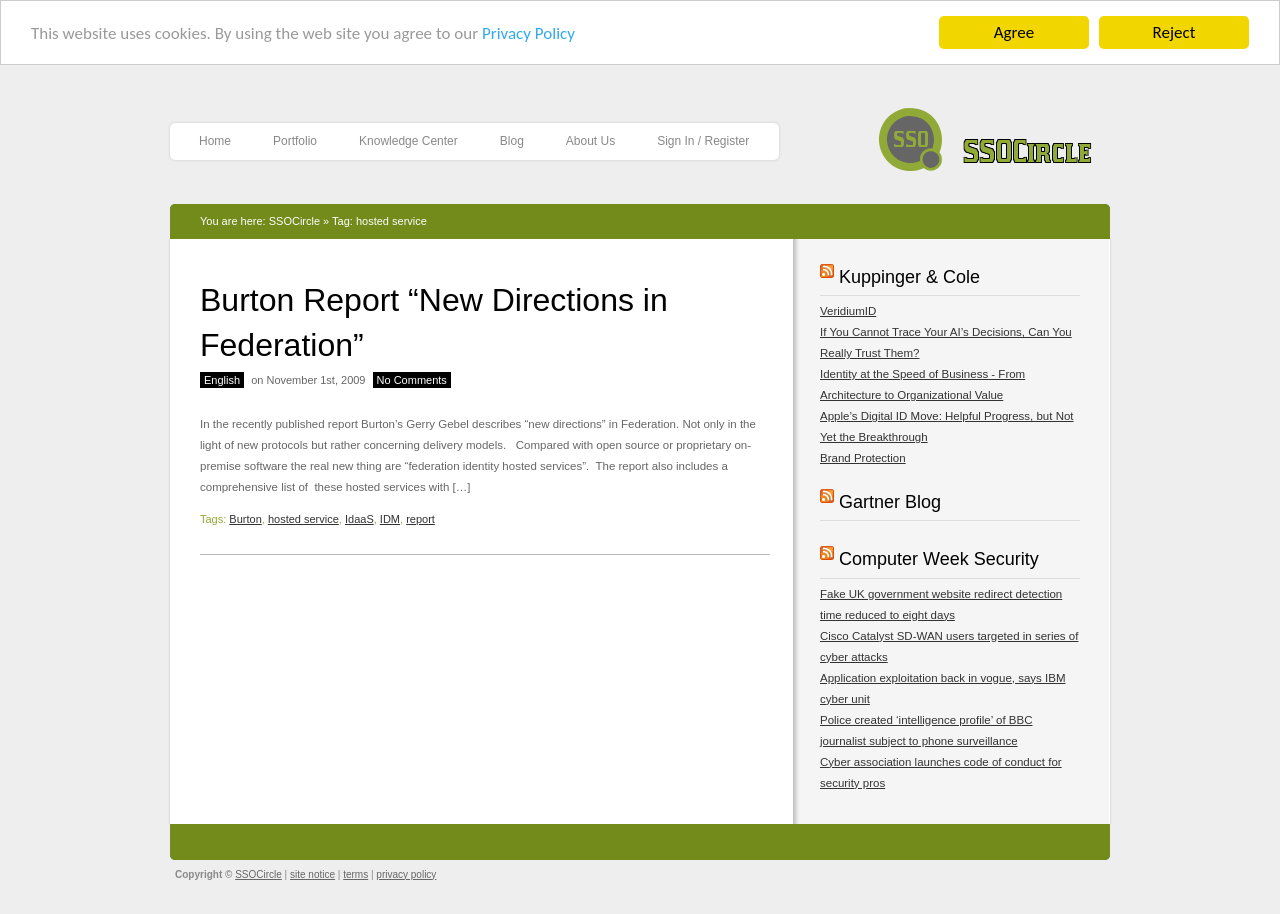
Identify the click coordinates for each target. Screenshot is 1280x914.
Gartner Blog (890, 502)
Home (215, 141)
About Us (590, 141)
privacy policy (406, 874)
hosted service (303, 519)
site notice (312, 874)
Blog (512, 141)
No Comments (412, 380)
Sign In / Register (703, 141)
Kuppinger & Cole (909, 277)
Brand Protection (863, 458)
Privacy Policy (528, 33)
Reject (1174, 32)
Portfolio (295, 141)
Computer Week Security (939, 559)
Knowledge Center (408, 141)
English (222, 380)
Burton (245, 519)
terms (355, 874)
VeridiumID (848, 311)
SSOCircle (985, 134)
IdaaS (359, 519)
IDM (390, 519)
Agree (1014, 32)
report (420, 519)
